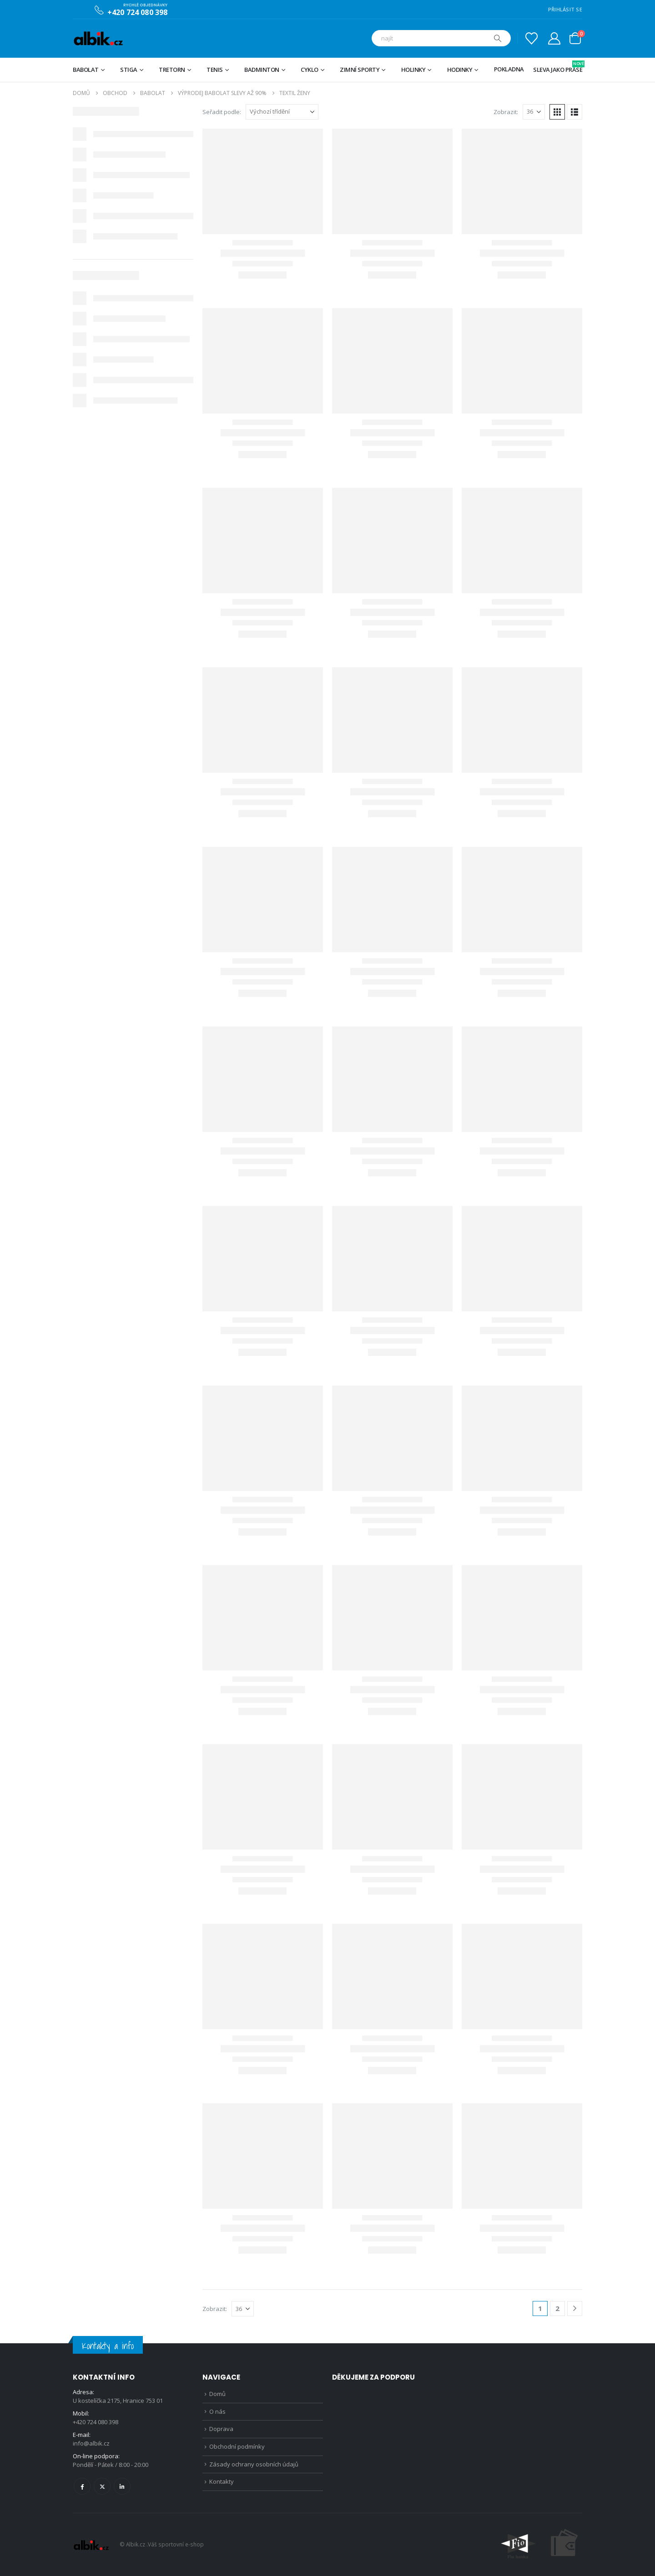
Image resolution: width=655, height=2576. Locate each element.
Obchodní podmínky (237, 2446)
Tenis (215, 69)
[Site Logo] (98, 38)
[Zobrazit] (534, 112)
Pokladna (509, 69)
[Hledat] (497, 38)
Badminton (261, 69)
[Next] (574, 2308)
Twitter (102, 2486)
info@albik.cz (91, 2443)
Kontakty (221, 2481)
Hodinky (460, 69)
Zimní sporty (359, 69)
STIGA (128, 69)
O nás (217, 2411)
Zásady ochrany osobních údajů (253, 2464)
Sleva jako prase (557, 67)
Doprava (221, 2429)
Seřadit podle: (221, 112)
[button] (557, 112)
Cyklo (309, 69)
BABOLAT (86, 69)
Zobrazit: (506, 112)
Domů (217, 2394)
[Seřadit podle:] (282, 112)
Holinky (413, 69)
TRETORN (172, 69)
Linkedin (122, 2486)
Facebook (82, 2486)
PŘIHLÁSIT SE (565, 9)
